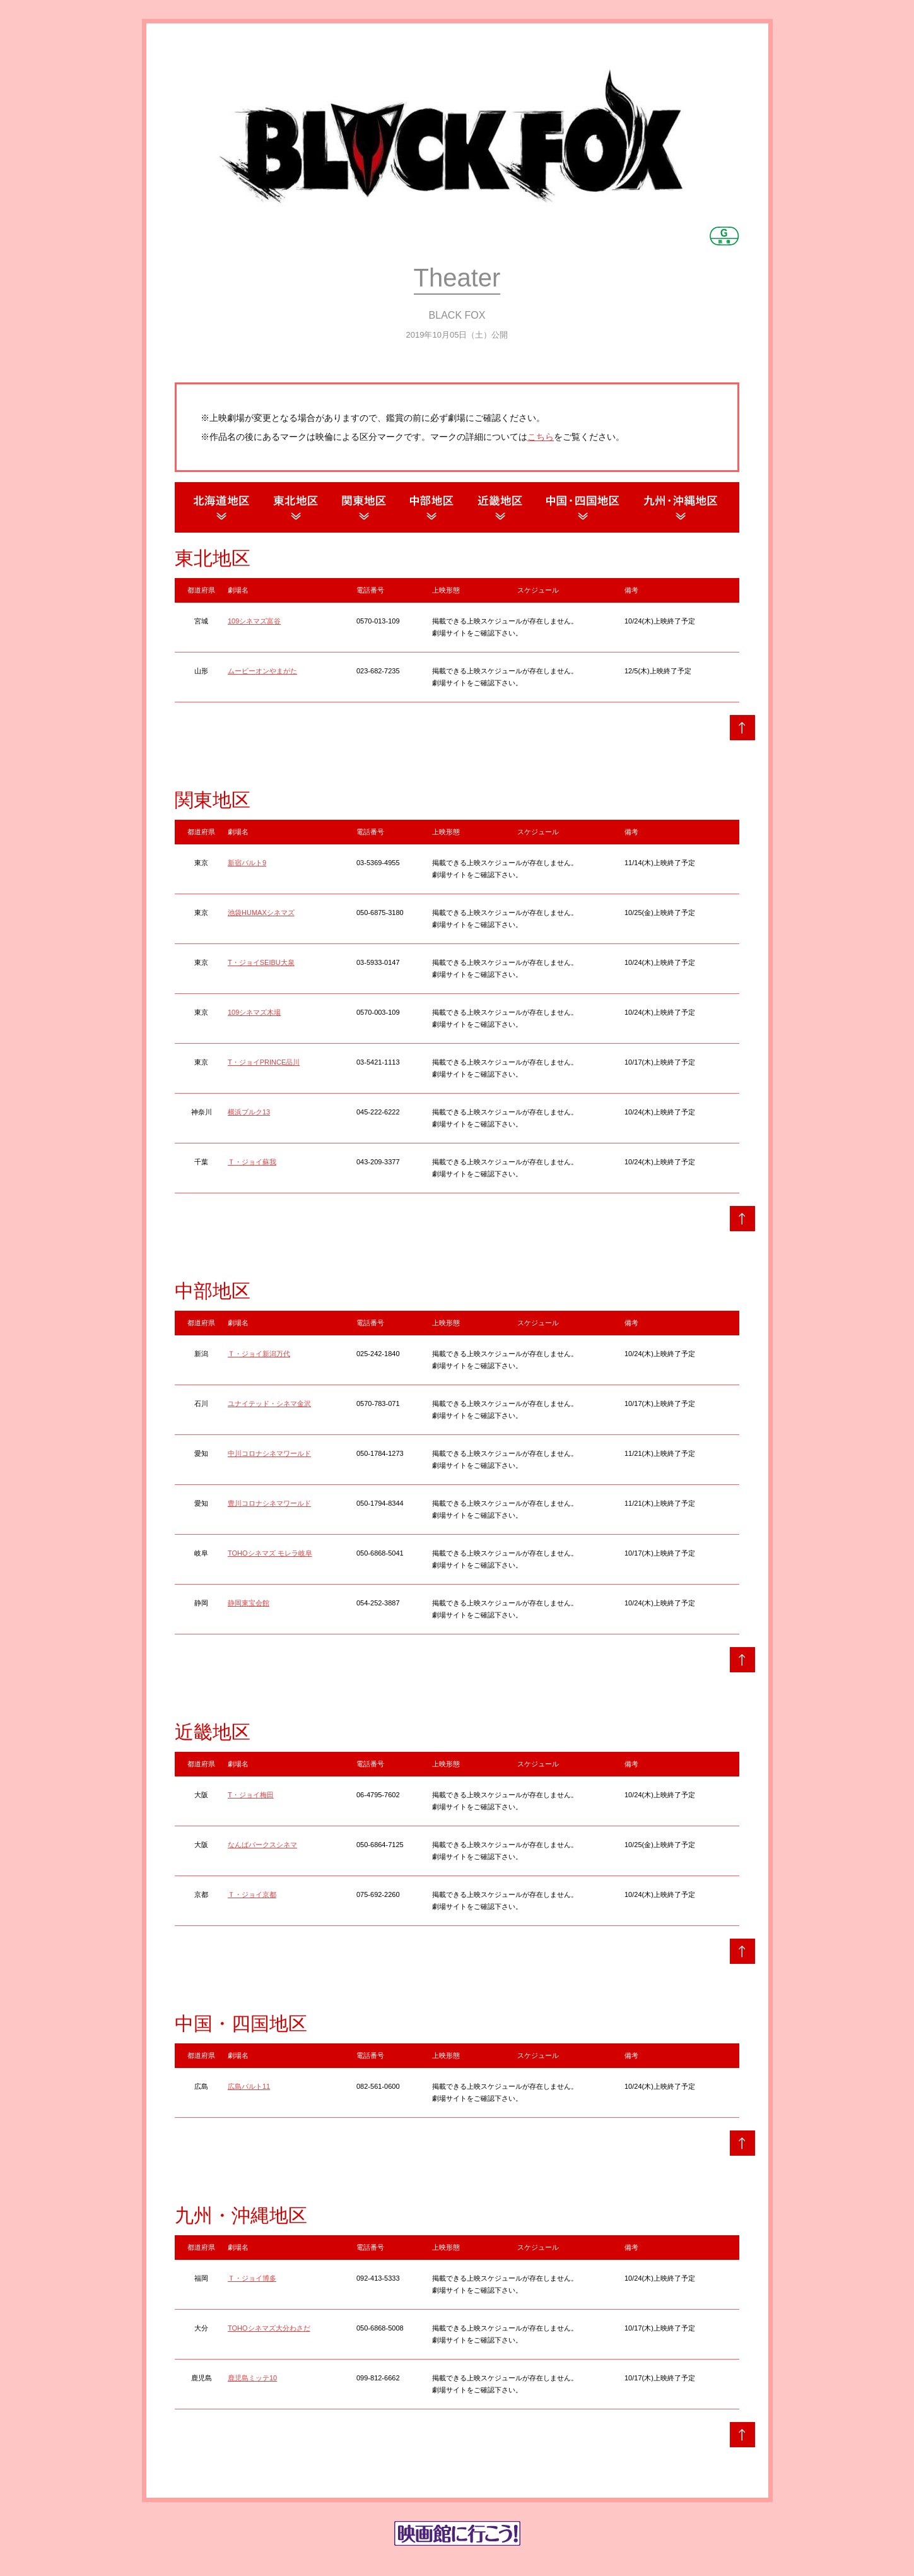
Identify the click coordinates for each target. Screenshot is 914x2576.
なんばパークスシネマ (262, 1844)
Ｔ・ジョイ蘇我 (252, 1162)
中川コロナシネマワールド (269, 1453)
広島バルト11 (249, 2086)
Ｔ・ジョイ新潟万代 (259, 1353)
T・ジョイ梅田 (251, 1795)
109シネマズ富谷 (254, 621)
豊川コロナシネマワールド (269, 1503)
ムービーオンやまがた (262, 671)
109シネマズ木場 (254, 1012)
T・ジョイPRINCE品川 (264, 1062)
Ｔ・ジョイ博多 (252, 2278)
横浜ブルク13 (249, 1112)
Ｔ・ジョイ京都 (252, 1894)
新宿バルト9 (247, 862)
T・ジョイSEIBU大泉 (261, 962)
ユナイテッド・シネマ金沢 (269, 1403)
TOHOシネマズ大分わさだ (269, 2328)
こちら (540, 437)
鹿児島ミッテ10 (252, 2378)
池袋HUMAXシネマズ (261, 912)
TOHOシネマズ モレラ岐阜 (270, 1553)
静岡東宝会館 (248, 1603)
